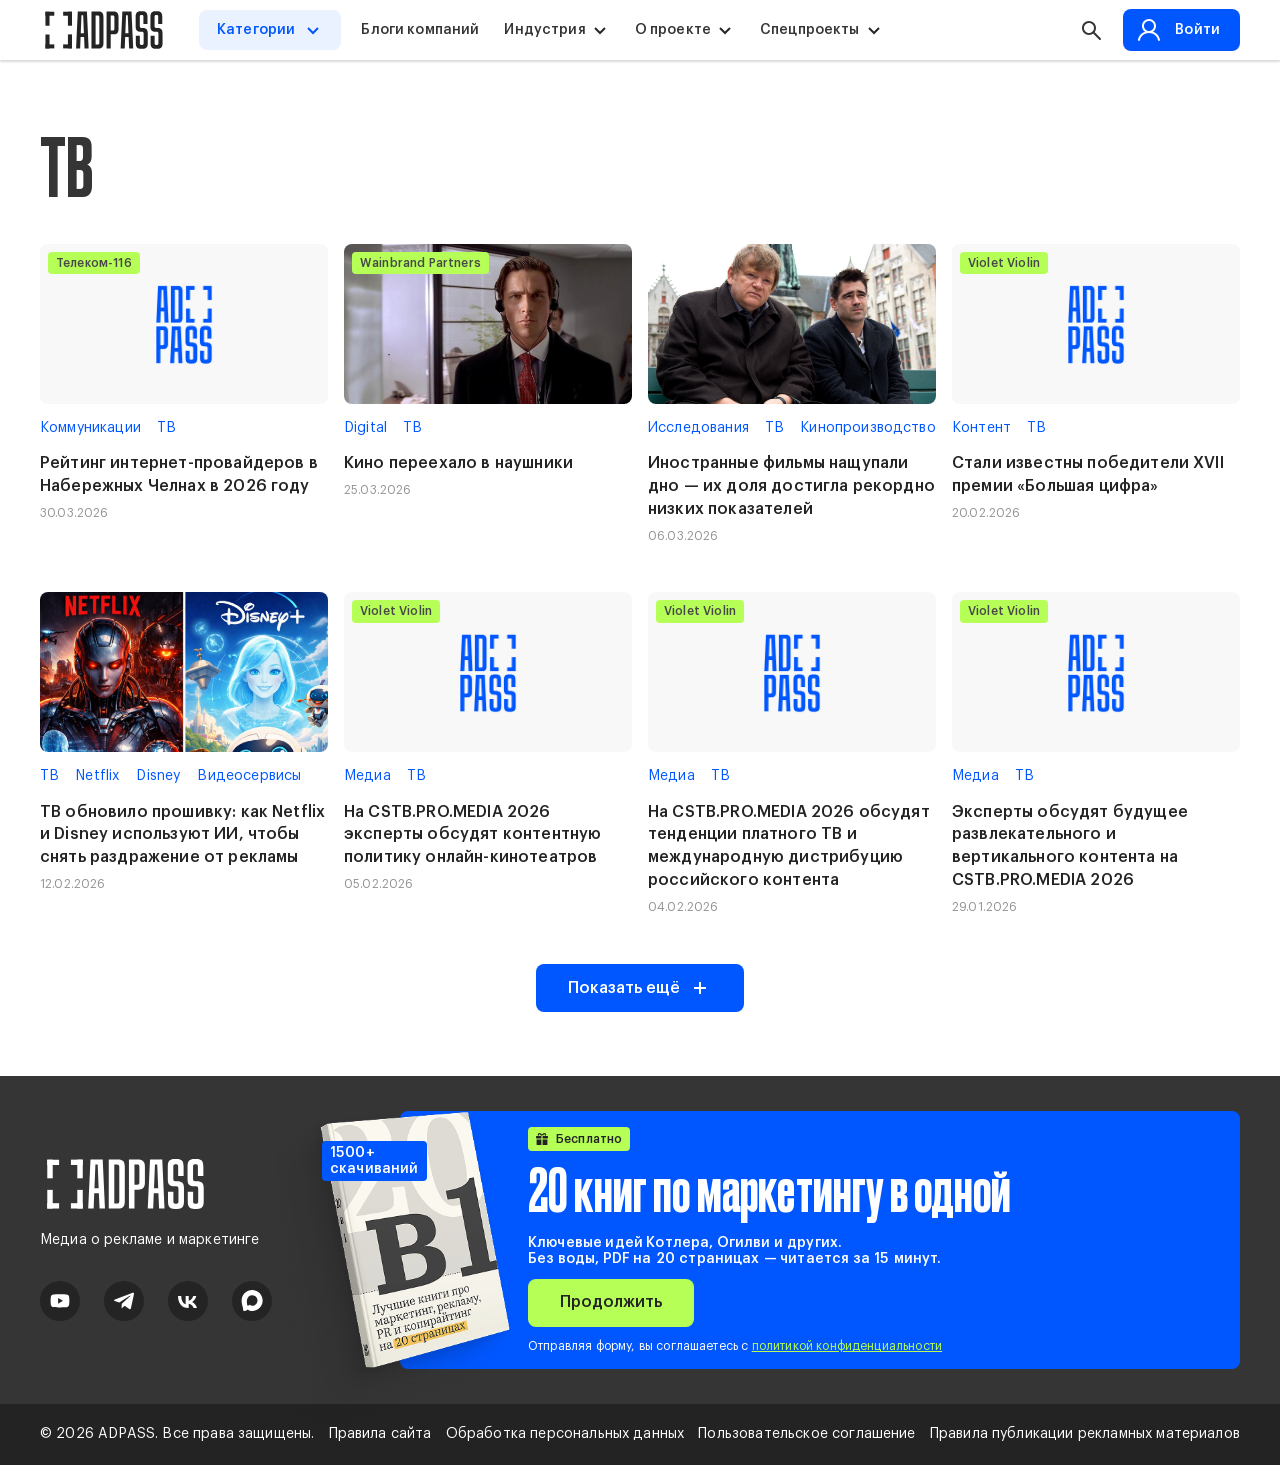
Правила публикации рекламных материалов (1085, 1434)
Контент (981, 428)
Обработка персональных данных (565, 1434)
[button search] (1091, 30)
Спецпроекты (810, 30)
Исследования (698, 428)
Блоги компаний (420, 30)
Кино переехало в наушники (458, 463)
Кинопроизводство (868, 428)
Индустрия (544, 30)
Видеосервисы (249, 776)
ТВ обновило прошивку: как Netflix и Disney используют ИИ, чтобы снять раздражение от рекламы (182, 835)
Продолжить (611, 1302)
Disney (158, 776)
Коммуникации (90, 428)
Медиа (367, 776)
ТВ (166, 428)
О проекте (673, 30)
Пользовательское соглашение (806, 1434)
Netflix (97, 776)
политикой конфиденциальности (847, 1346)
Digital (365, 428)
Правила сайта (380, 1434)
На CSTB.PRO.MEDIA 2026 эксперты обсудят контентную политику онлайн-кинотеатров (472, 835)
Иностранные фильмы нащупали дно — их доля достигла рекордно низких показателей (791, 486)
